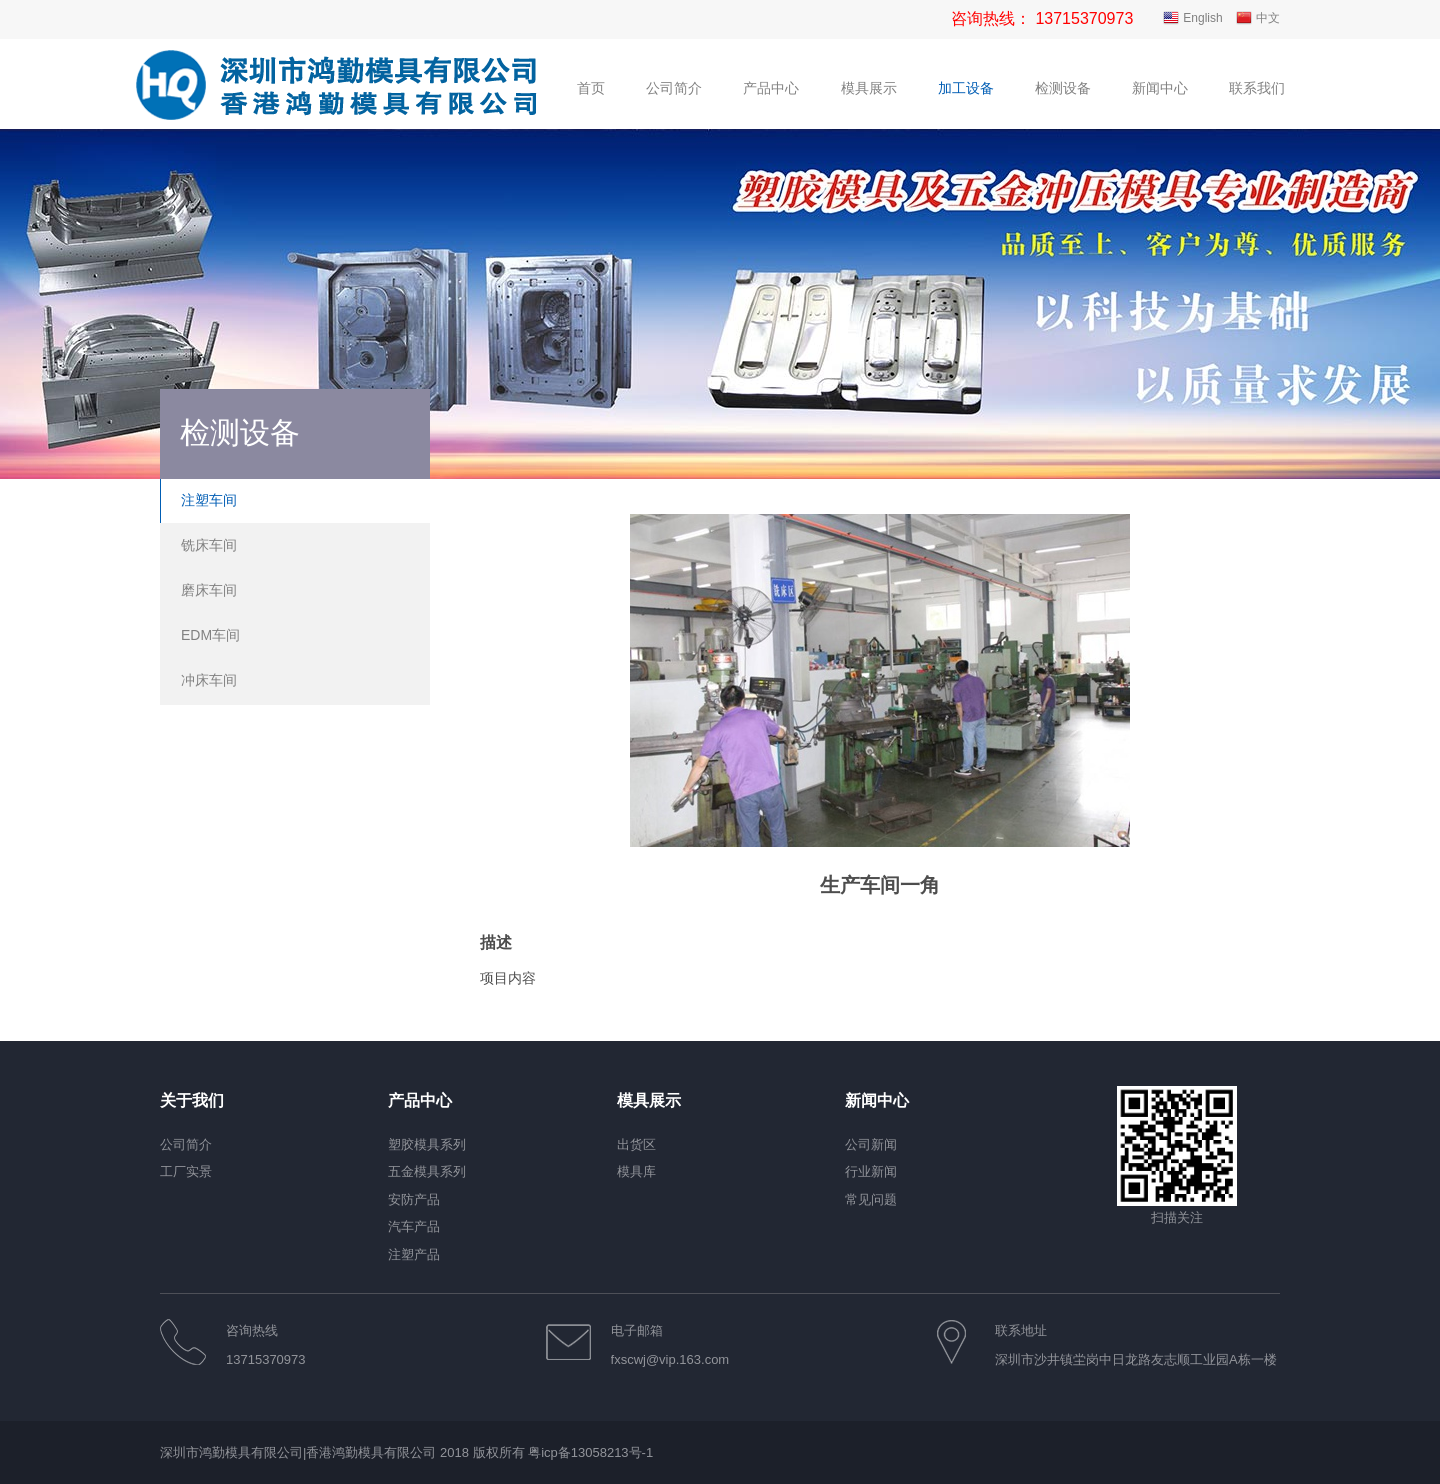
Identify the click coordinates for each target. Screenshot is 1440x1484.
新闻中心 (1160, 88)
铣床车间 (209, 545)
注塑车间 (209, 500)
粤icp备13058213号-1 (590, 1452)
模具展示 (869, 88)
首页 (591, 88)
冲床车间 (209, 680)
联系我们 (1257, 88)
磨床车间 (209, 590)
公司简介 (674, 88)
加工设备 (966, 88)
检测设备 (1063, 88)
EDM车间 (210, 635)
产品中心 (771, 88)
